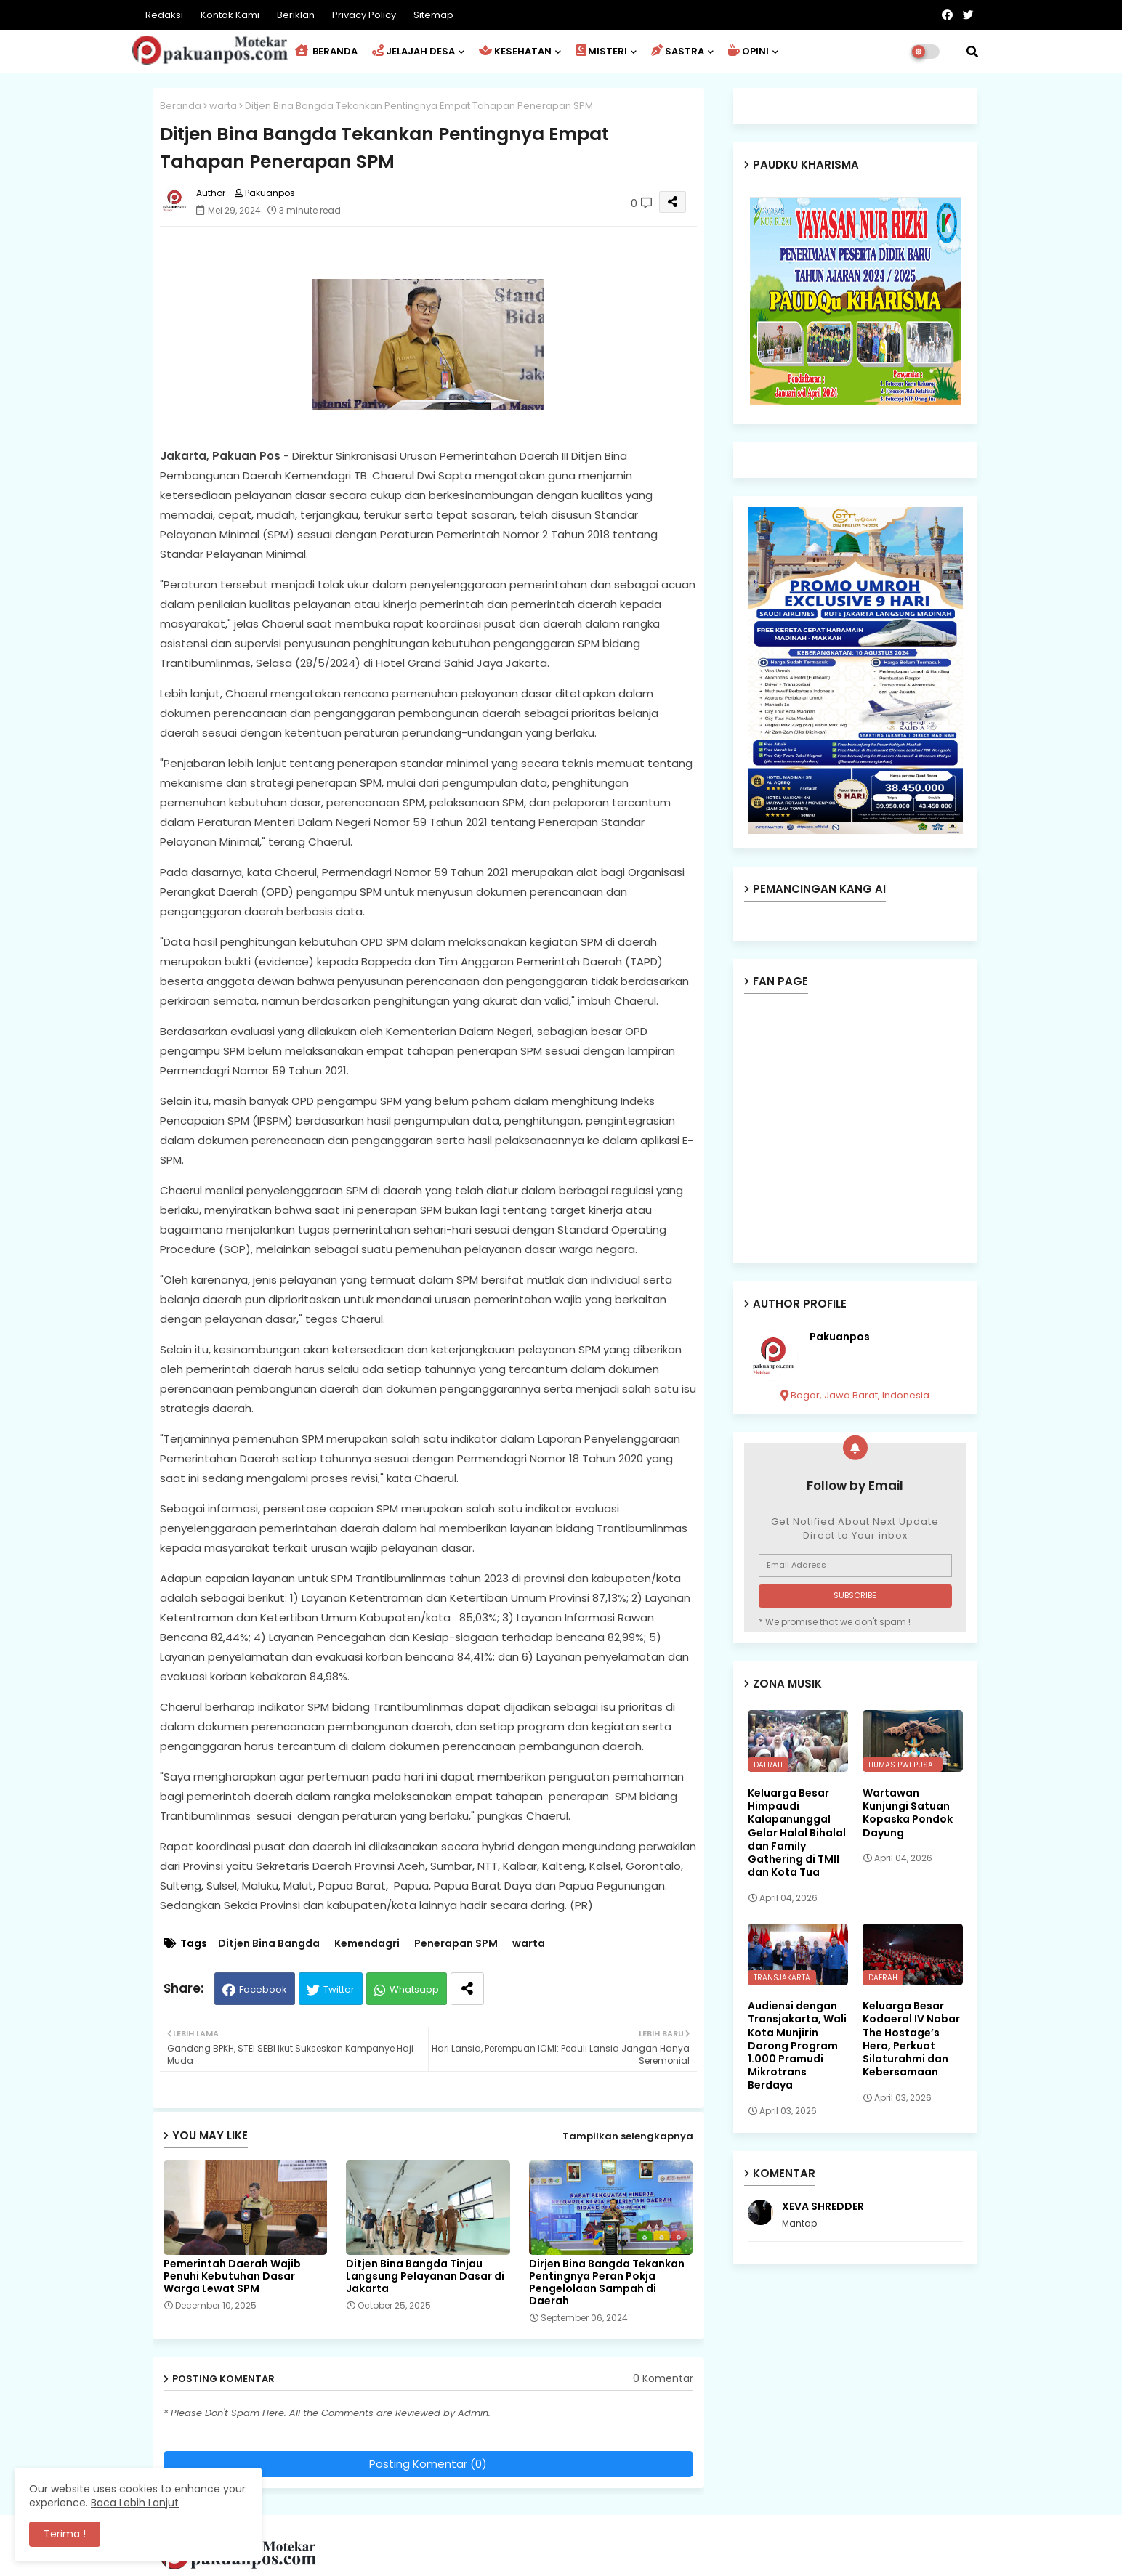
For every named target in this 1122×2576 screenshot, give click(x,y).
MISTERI (601, 51)
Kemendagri (367, 1944)
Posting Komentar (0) (428, 2463)
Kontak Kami (231, 15)
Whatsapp (414, 1989)
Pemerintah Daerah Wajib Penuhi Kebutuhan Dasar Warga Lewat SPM (232, 2276)
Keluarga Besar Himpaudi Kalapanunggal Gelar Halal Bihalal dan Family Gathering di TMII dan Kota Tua (797, 1832)
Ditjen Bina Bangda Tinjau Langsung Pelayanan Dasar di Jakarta (425, 2276)
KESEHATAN (515, 51)
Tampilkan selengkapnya (627, 2136)
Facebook (263, 1989)
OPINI (748, 51)
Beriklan (297, 15)
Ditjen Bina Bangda (269, 1944)
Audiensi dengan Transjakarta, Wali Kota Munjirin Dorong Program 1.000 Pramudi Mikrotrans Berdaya (797, 2045)
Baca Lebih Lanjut (135, 2502)
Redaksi (165, 15)
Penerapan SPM (456, 1944)
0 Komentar (663, 2379)
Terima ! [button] (65, 2534)
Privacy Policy (365, 15)
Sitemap (433, 15)
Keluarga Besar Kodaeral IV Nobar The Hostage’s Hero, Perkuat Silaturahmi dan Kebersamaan (911, 2038)
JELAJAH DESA (413, 51)
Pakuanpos (840, 1337)
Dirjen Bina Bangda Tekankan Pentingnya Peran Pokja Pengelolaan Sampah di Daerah (607, 2282)
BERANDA (326, 51)
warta (223, 106)
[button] (972, 51)
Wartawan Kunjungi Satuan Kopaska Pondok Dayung (908, 1812)
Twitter (339, 1989)
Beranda (180, 106)
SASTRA (677, 51)
